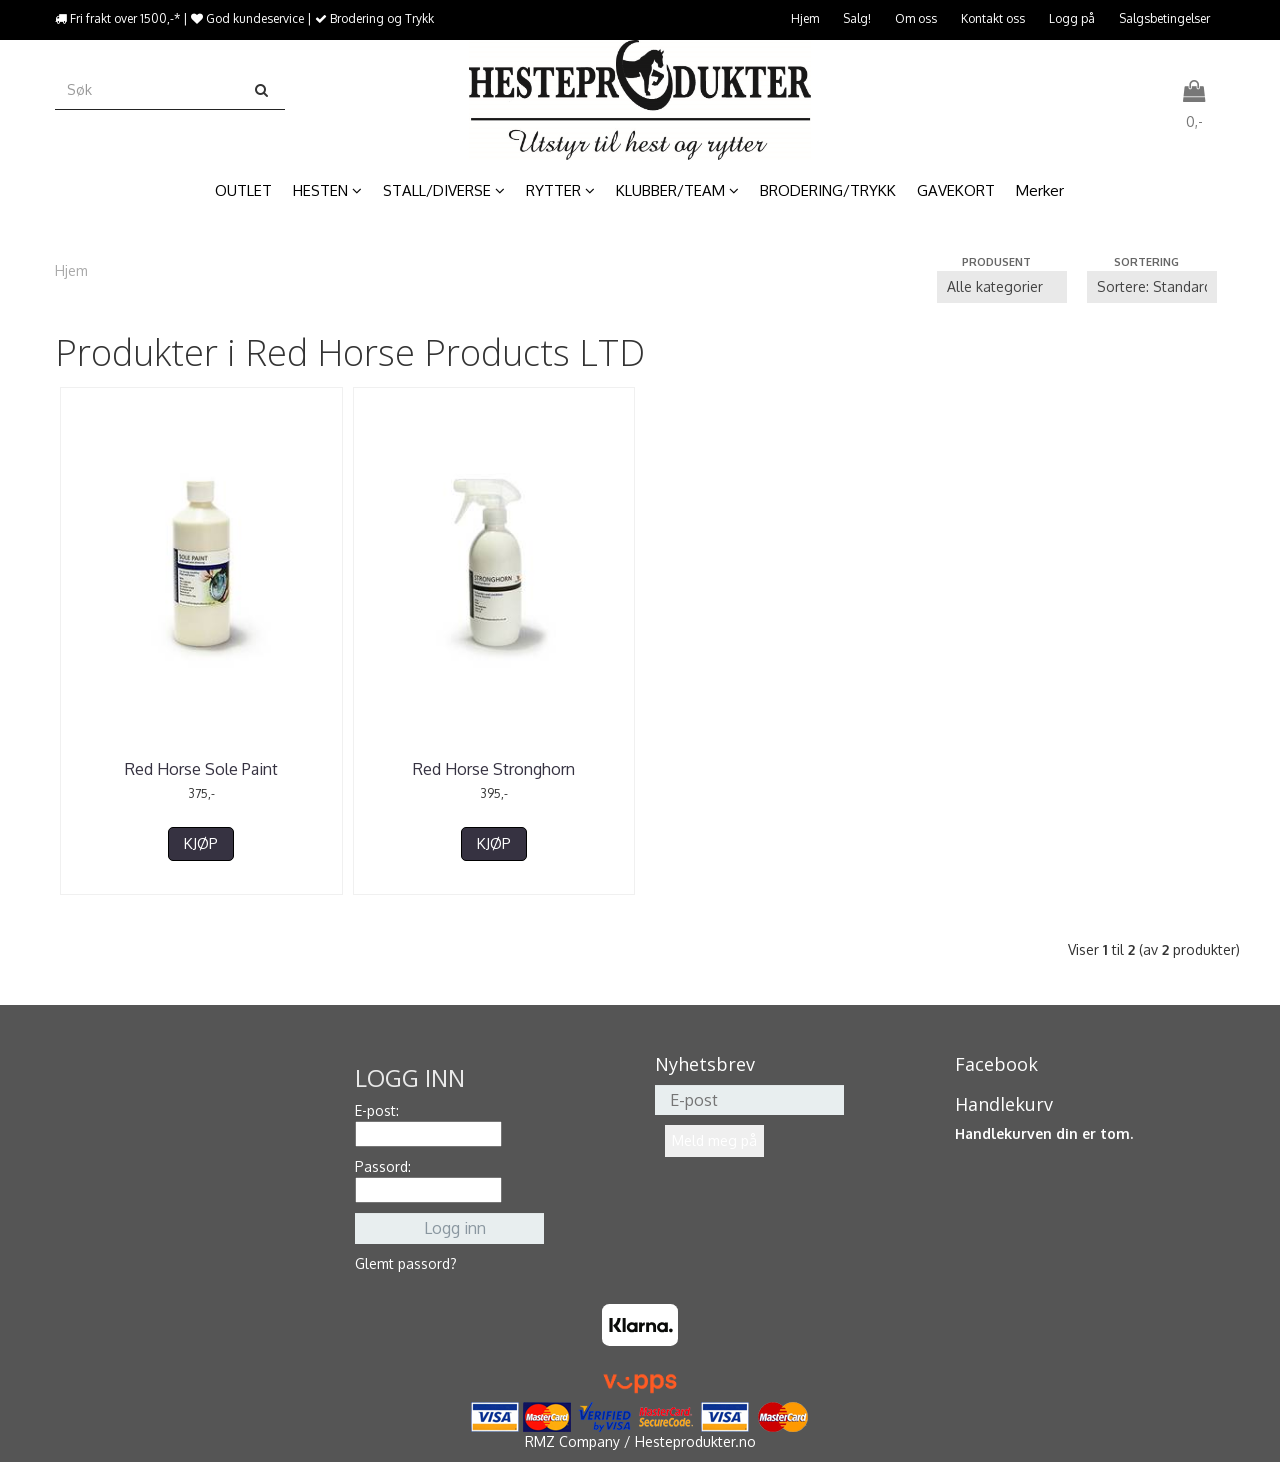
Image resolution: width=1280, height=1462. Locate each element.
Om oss (916, 18)
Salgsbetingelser (1164, 18)
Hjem (805, 18)
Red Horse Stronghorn (494, 769)
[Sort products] (1152, 287)
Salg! (857, 18)
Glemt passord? (406, 1263)
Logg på (1072, 18)
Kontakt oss (993, 18)
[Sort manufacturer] (1002, 287)
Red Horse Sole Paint (201, 769)
